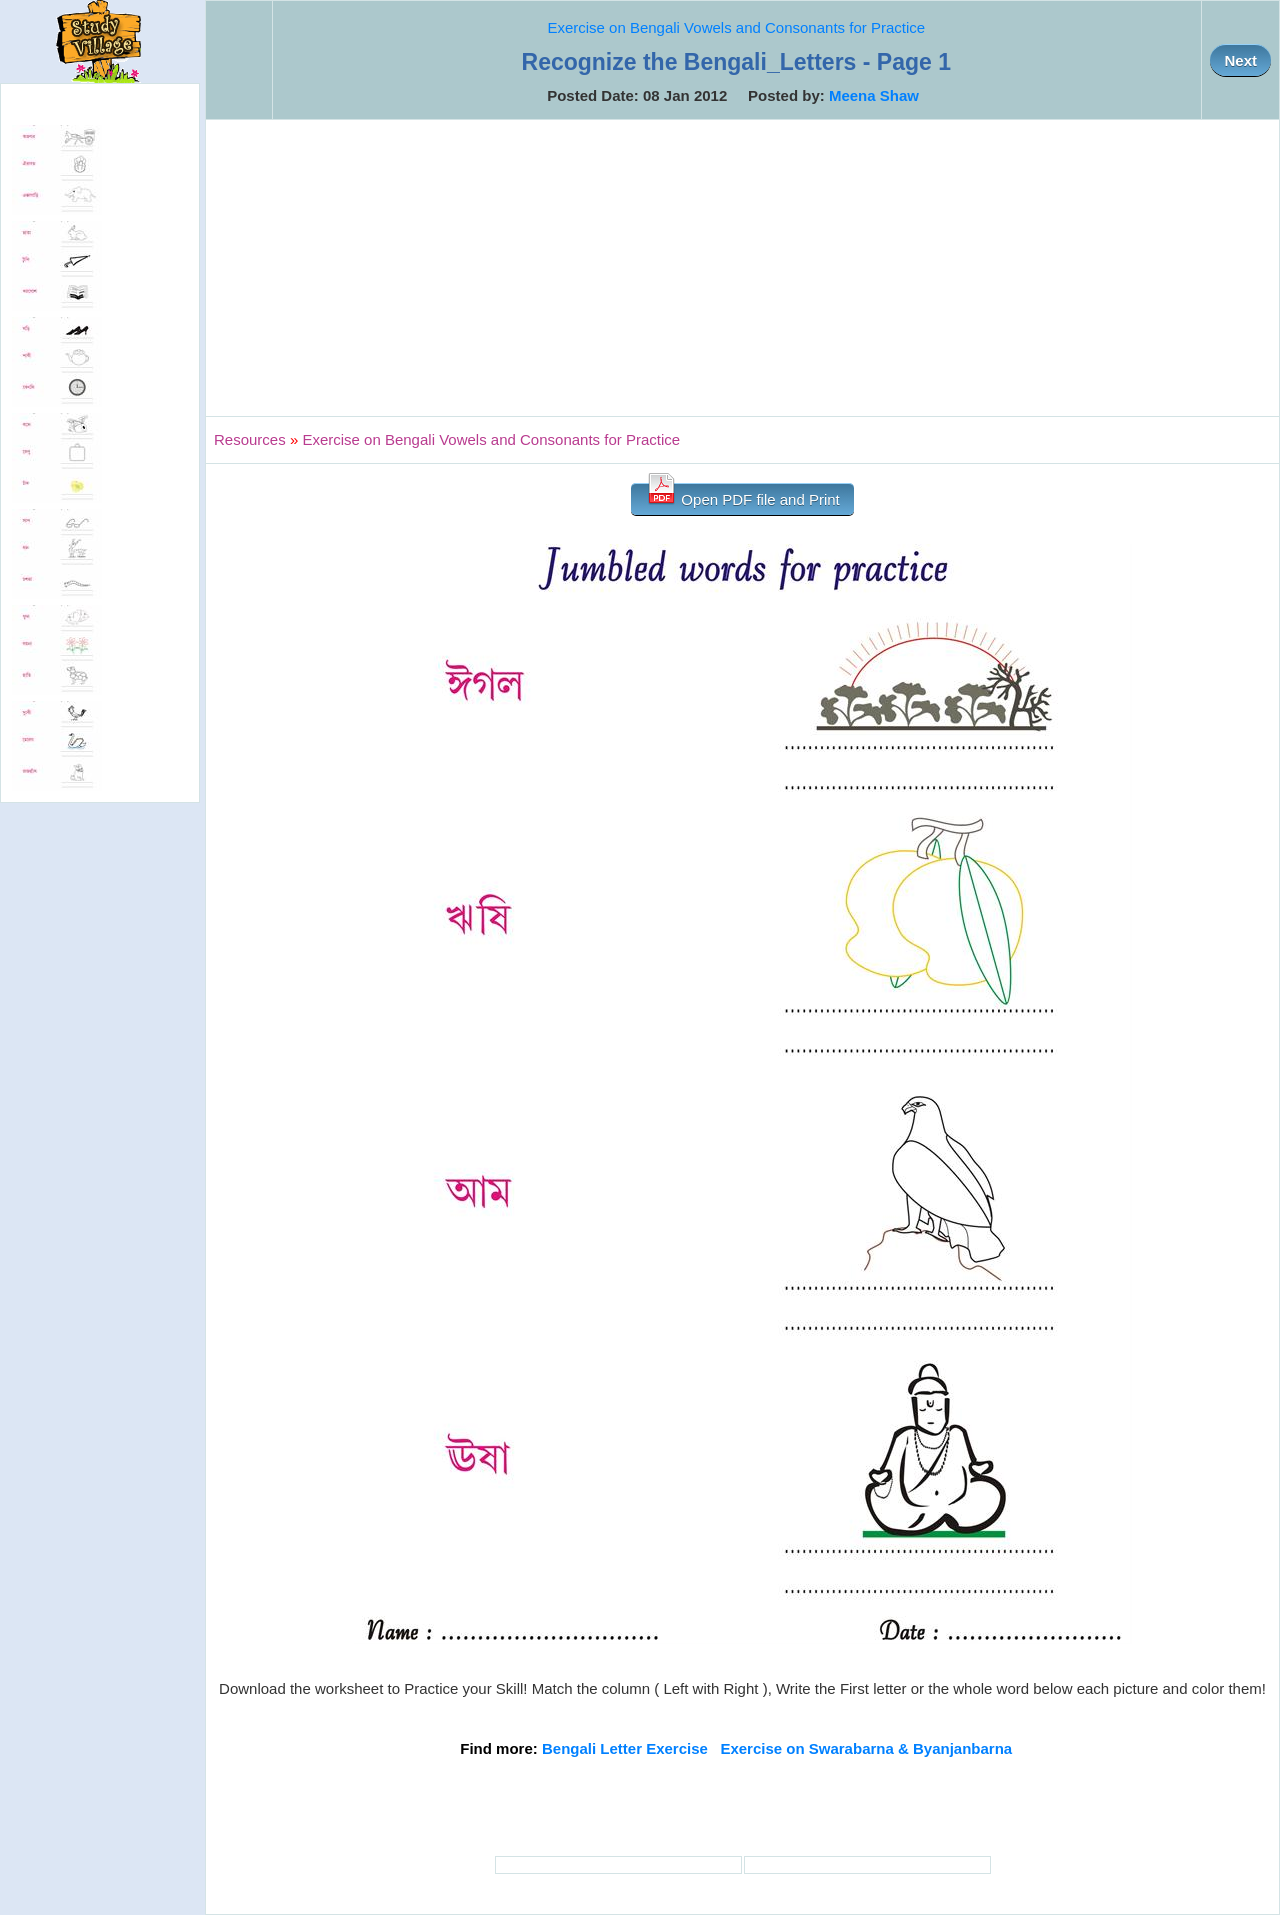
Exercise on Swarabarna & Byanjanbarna (866, 1748)
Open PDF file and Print (742, 495)
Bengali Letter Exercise (625, 1748)
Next (1240, 60)
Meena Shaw (874, 95)
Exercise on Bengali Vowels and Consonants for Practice (736, 27)
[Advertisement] (742, 268)
